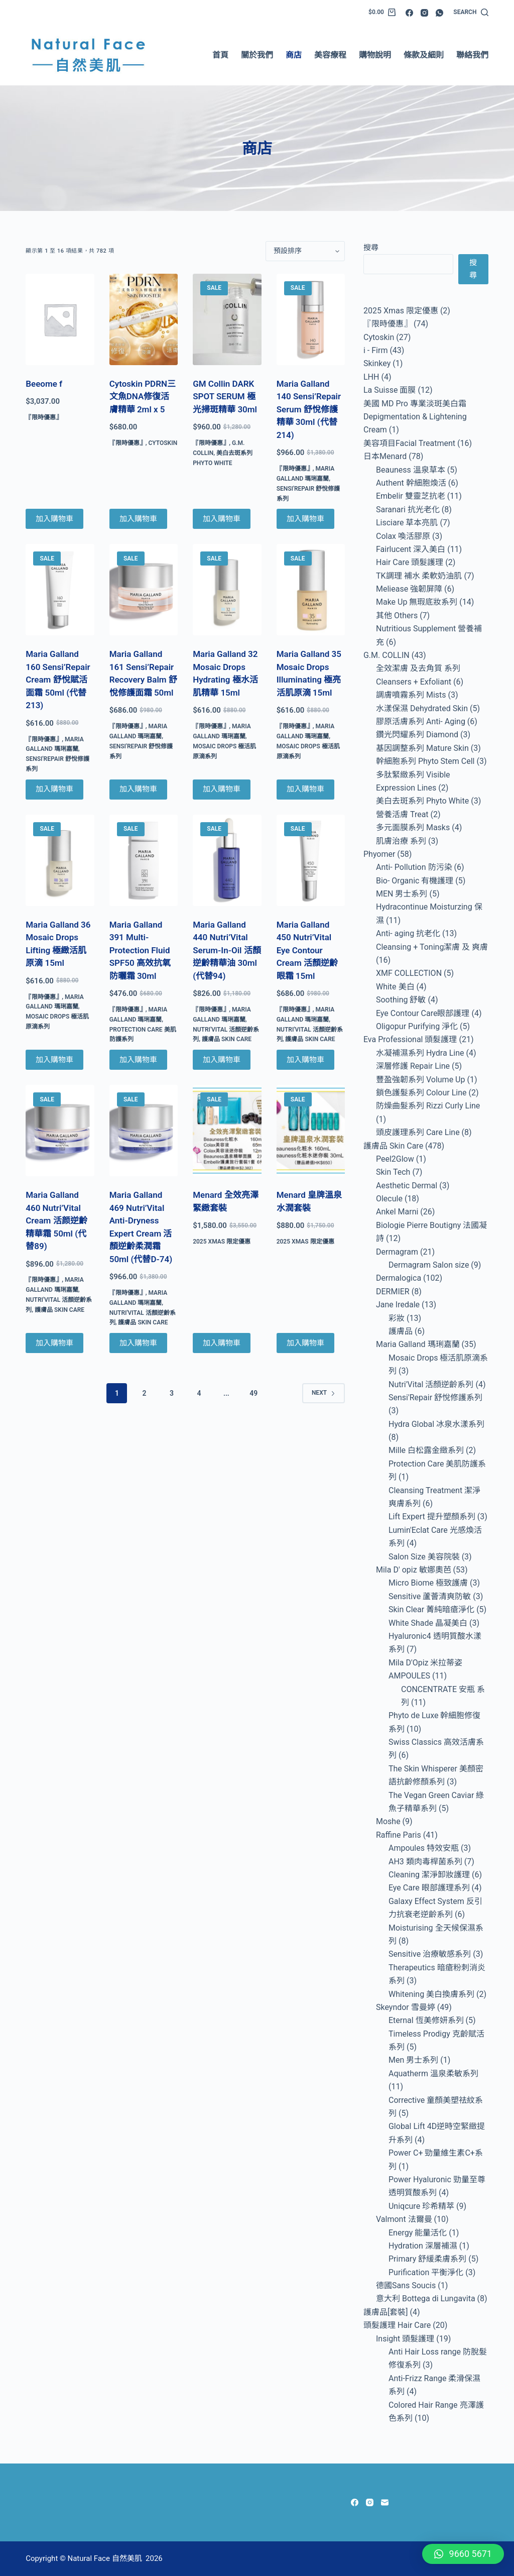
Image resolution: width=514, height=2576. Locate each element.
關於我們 (257, 55)
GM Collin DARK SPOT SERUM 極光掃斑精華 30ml (225, 396)
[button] (463, 2554)
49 (253, 1393)
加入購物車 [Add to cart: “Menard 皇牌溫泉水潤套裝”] (305, 1343)
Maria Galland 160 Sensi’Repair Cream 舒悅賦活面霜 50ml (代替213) (58, 679)
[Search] (470, 13)
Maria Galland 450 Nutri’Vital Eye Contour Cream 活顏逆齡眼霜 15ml (307, 950)
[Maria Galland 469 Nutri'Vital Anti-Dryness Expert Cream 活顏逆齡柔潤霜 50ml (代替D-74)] (143, 1130)
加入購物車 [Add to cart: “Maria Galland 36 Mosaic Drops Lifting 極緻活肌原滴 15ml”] (54, 1059)
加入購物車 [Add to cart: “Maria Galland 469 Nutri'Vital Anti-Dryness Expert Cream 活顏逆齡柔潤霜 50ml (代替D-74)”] (138, 1343)
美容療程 (330, 55)
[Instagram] (424, 13)
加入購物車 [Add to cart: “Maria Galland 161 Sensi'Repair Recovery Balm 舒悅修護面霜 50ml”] (138, 789)
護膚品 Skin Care (226, 1039)
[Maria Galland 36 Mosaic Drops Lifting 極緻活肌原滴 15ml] (60, 860)
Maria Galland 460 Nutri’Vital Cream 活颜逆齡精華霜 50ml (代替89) (56, 1220)
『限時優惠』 (44, 417)
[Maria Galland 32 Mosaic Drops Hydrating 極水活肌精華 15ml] (227, 589)
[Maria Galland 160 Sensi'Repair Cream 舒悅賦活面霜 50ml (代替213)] (60, 589)
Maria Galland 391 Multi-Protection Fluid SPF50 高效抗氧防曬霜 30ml (140, 950)
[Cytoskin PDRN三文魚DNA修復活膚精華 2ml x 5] (143, 319)
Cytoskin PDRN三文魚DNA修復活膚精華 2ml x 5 (142, 396)
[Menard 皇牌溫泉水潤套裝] (311, 1130)
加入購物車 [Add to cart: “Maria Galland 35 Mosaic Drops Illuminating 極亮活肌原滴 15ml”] (305, 789)
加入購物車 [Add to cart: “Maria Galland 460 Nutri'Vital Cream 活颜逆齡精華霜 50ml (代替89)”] (54, 1343)
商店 (294, 55)
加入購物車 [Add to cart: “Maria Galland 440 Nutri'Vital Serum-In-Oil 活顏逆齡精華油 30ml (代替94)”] (221, 1059)
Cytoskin (162, 442)
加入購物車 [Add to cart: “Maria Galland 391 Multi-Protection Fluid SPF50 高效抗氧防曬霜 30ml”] (138, 1059)
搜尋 (370, 247)
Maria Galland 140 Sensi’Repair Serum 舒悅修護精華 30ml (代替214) (309, 409)
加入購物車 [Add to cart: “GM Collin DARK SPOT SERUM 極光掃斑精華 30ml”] (221, 518)
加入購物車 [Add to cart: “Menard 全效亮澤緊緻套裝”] (221, 1343)
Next (323, 1392)
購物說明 (375, 55)
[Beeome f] (60, 319)
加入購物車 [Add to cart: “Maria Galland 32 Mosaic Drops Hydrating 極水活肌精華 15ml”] (221, 789)
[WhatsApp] (439, 13)
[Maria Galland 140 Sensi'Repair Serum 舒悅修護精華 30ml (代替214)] (311, 319)
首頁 (220, 55)
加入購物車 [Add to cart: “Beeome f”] (54, 518)
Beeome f (44, 384)
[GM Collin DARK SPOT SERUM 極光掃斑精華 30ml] (227, 319)
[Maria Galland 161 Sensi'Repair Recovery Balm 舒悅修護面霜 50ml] (143, 589)
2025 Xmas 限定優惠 (221, 1241)
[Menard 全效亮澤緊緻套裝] (227, 1130)
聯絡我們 (472, 55)
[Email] (385, 2502)
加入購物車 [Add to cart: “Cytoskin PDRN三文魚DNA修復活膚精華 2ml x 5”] (138, 518)
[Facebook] (409, 13)
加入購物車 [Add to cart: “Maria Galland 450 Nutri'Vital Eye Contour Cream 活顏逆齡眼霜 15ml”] (305, 1059)
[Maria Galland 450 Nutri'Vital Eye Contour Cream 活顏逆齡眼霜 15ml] (311, 860)
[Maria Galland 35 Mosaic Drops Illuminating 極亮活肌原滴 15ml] (311, 589)
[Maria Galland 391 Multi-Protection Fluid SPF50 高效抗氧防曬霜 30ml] (143, 860)
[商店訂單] (305, 251)
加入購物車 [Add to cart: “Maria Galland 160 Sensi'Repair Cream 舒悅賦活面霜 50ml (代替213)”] (54, 789)
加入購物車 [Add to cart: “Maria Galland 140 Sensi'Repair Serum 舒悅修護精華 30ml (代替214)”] (305, 518)
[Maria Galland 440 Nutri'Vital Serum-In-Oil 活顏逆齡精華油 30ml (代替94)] (227, 860)
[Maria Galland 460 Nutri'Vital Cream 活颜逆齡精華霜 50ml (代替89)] (60, 1130)
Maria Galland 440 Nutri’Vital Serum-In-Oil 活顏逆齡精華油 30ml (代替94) (227, 950)
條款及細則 (424, 55)
